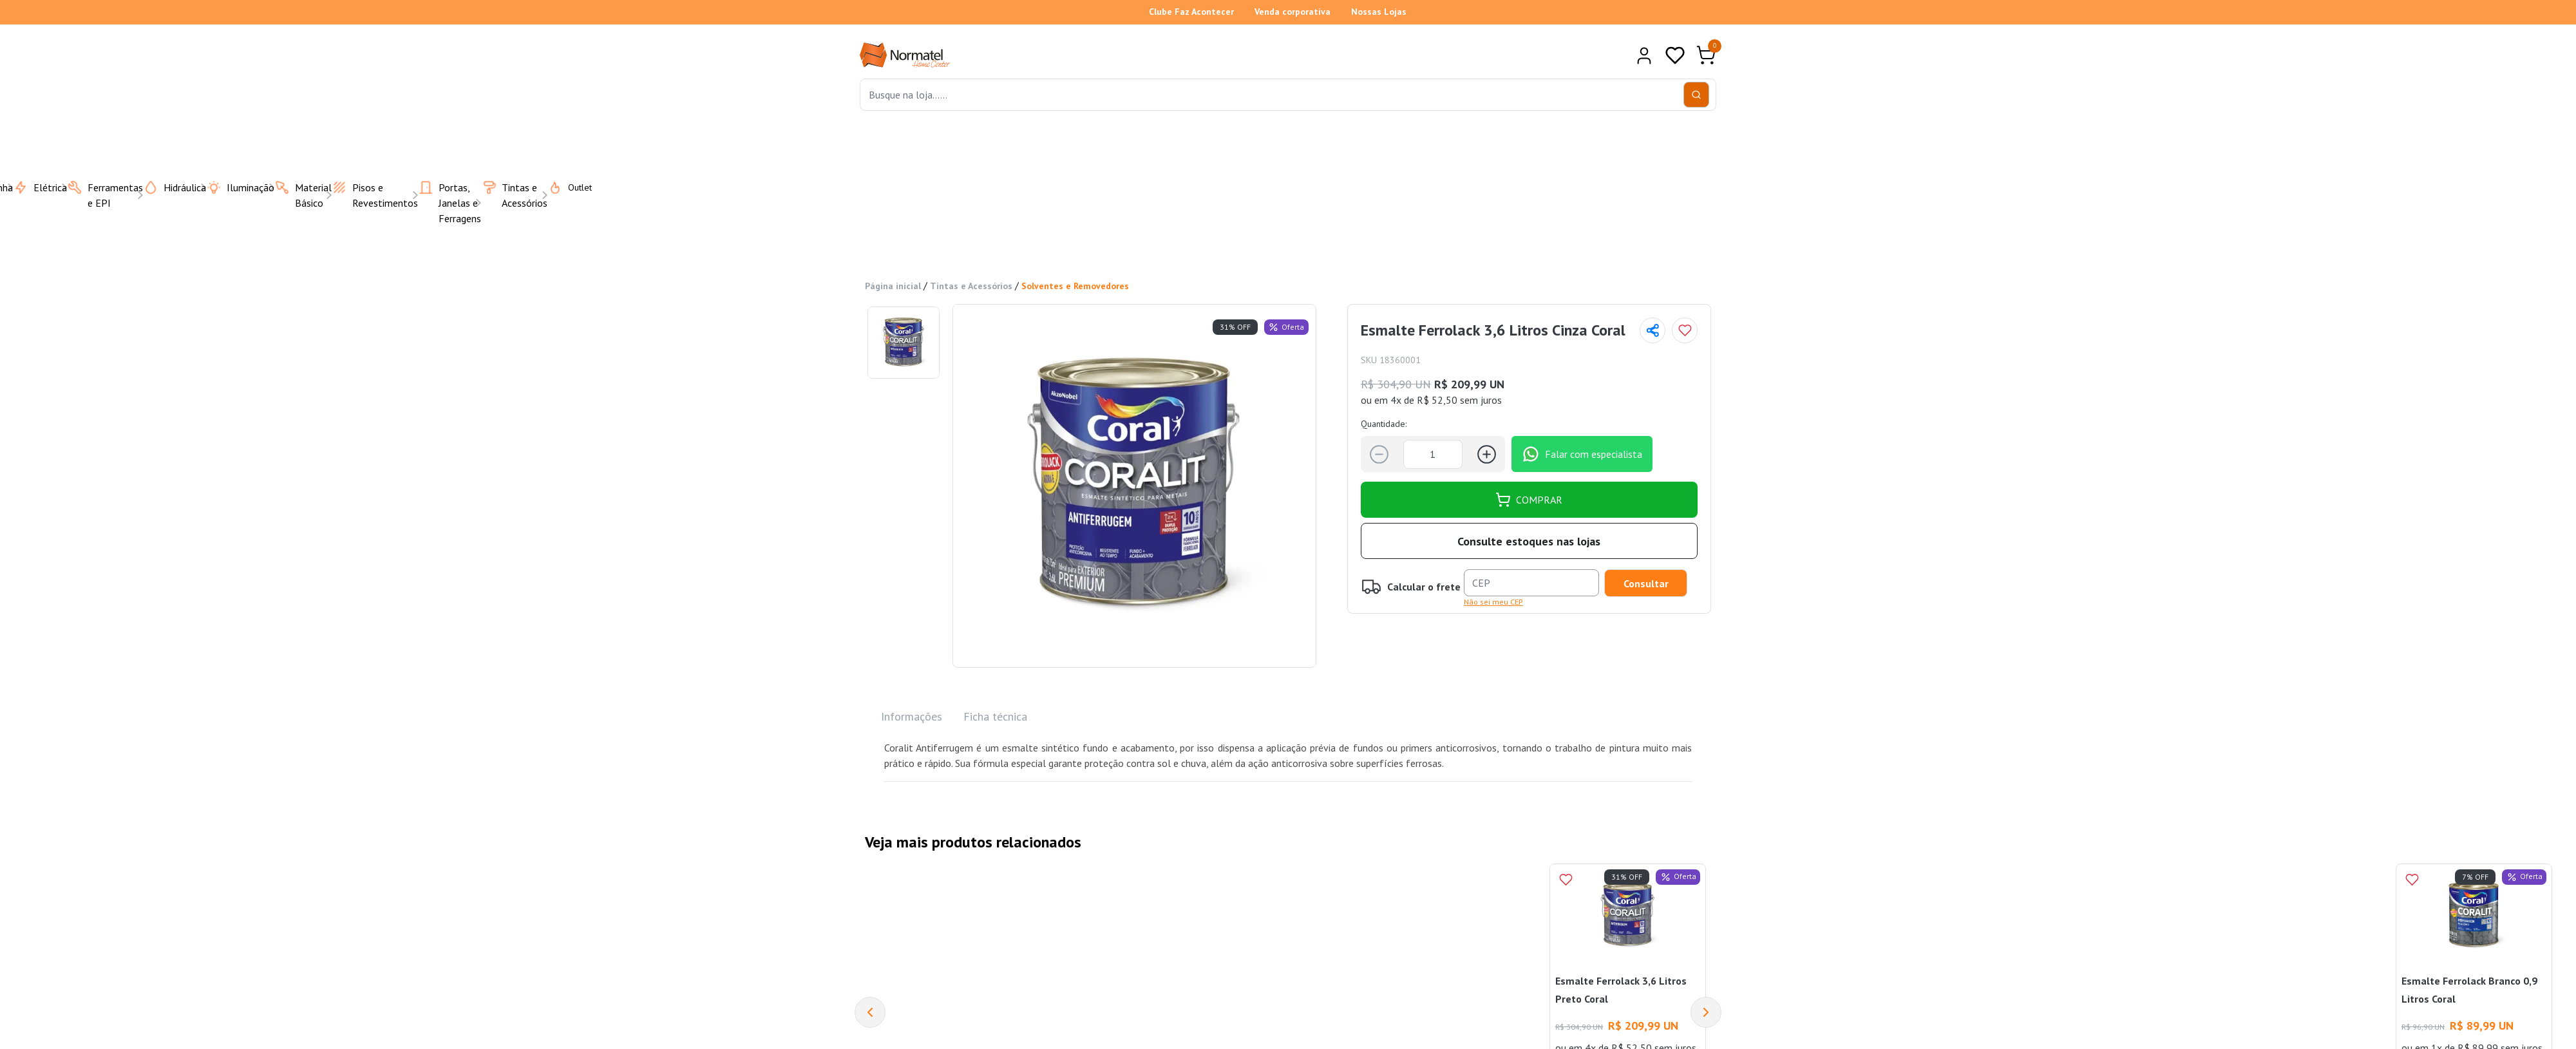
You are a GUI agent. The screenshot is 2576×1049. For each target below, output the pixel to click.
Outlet (561, 187)
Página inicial (893, 286)
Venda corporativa (1293, 11)
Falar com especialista (1582, 454)
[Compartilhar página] (1652, 330)
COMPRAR (1528, 499)
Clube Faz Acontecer (1191, 11)
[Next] (1705, 1012)
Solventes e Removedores (1075, 286)
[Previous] (870, 1012)
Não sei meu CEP (1493, 602)
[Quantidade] (1433, 453)
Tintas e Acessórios (971, 286)
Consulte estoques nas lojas (1528, 540)
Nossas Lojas (1378, 11)
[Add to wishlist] (1685, 330)
